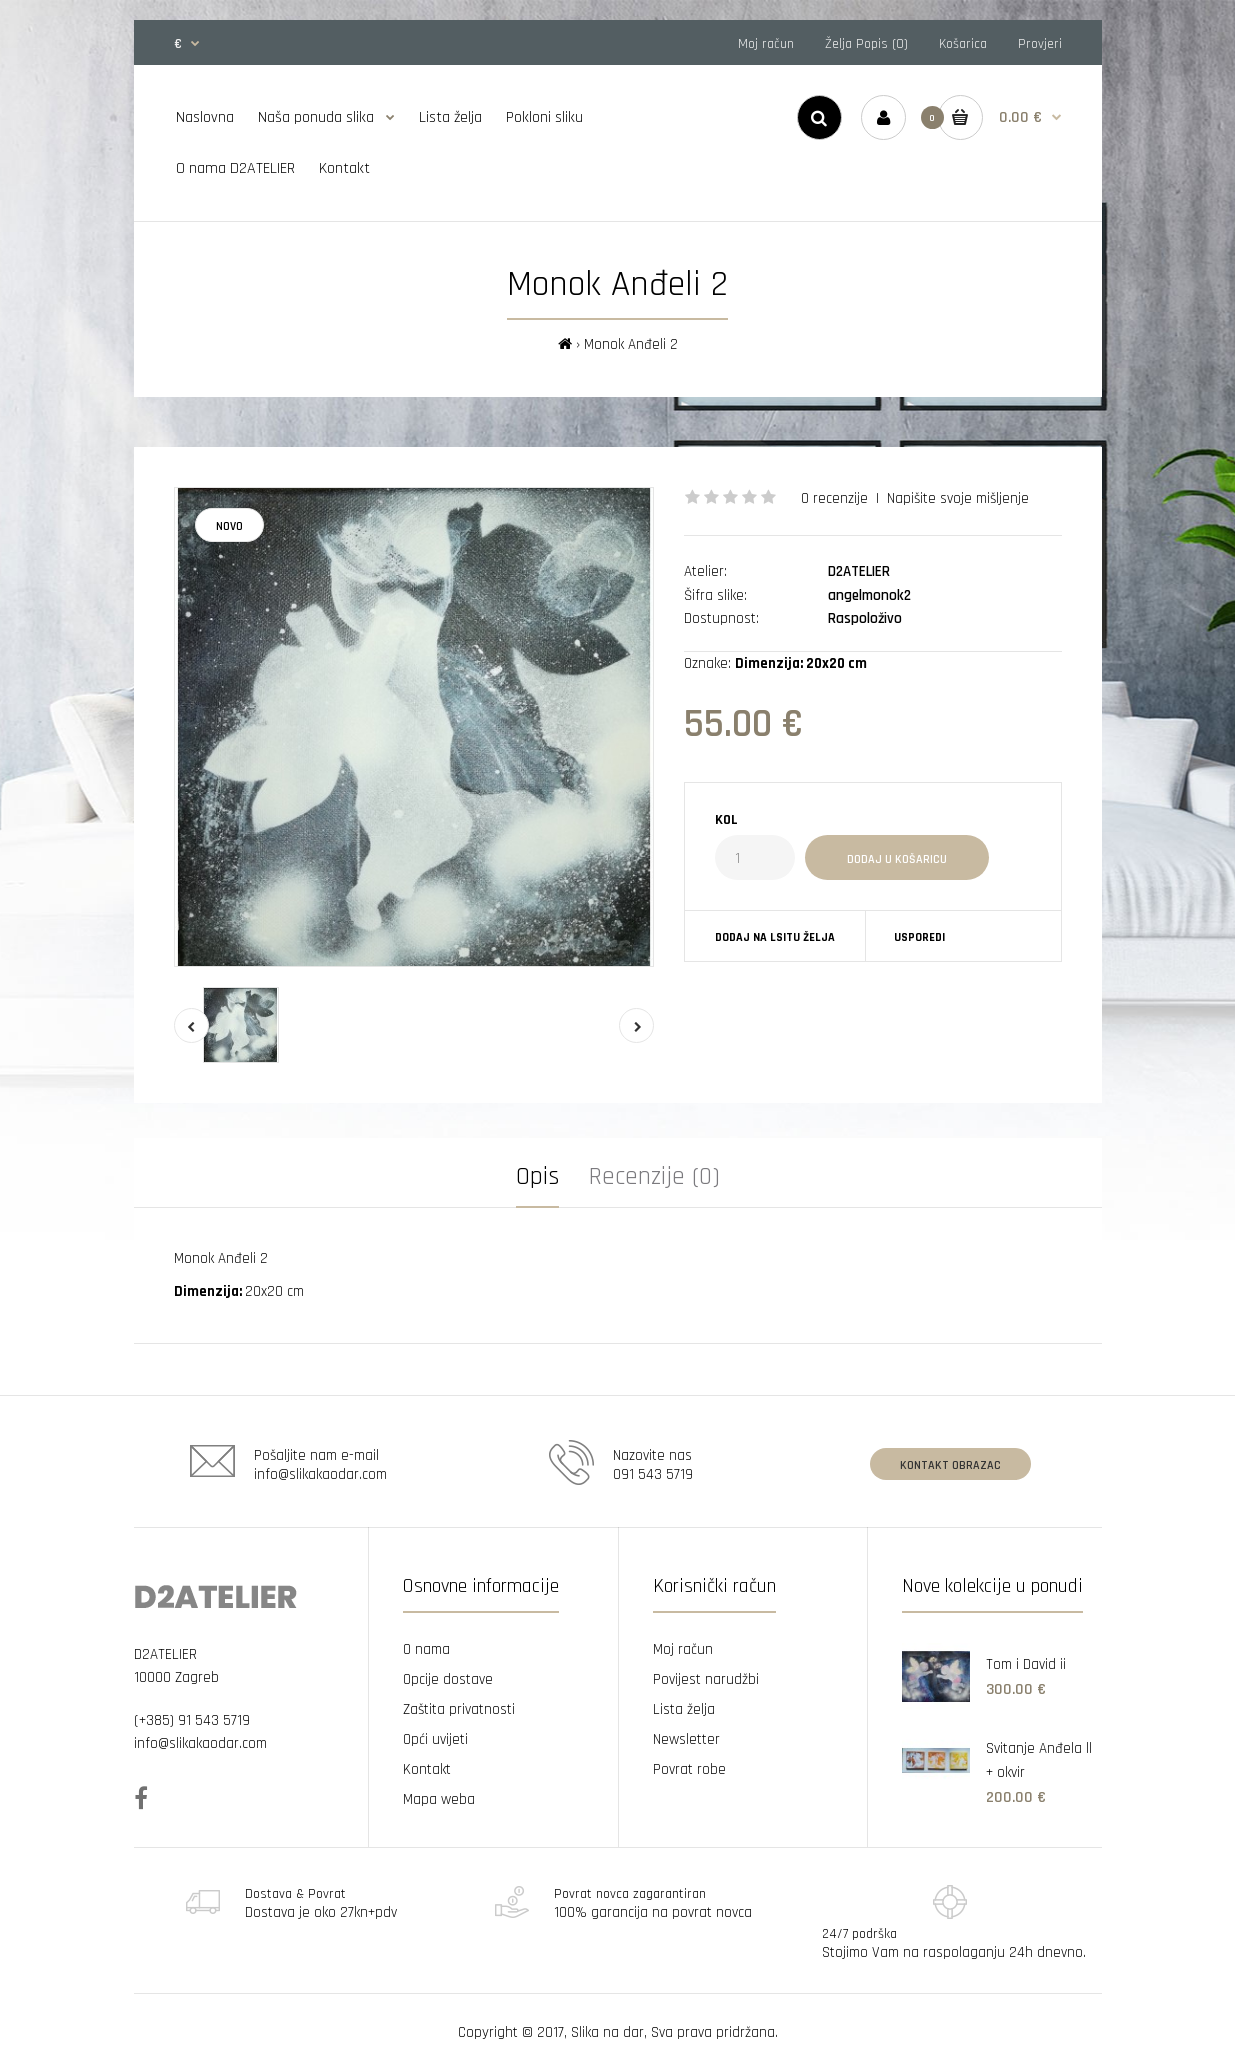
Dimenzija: (209, 1291)
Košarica (963, 44)
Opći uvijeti (435, 1739)
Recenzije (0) (654, 1177)
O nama (426, 1649)
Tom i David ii (1026, 1664)
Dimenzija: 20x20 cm (801, 663)
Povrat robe (689, 1769)
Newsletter (686, 1739)
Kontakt (427, 1769)
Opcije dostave (448, 1679)
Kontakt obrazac (950, 1465)
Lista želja (684, 1709)
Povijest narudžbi (706, 1679)
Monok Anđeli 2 (631, 344)
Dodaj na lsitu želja (775, 937)
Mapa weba (439, 1799)
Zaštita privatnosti (459, 1709)
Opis (537, 1177)
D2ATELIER (859, 571)
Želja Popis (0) (866, 44)
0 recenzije (834, 498)
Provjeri (1040, 44)
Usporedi (919, 937)
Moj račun (766, 44)
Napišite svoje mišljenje (958, 498)
